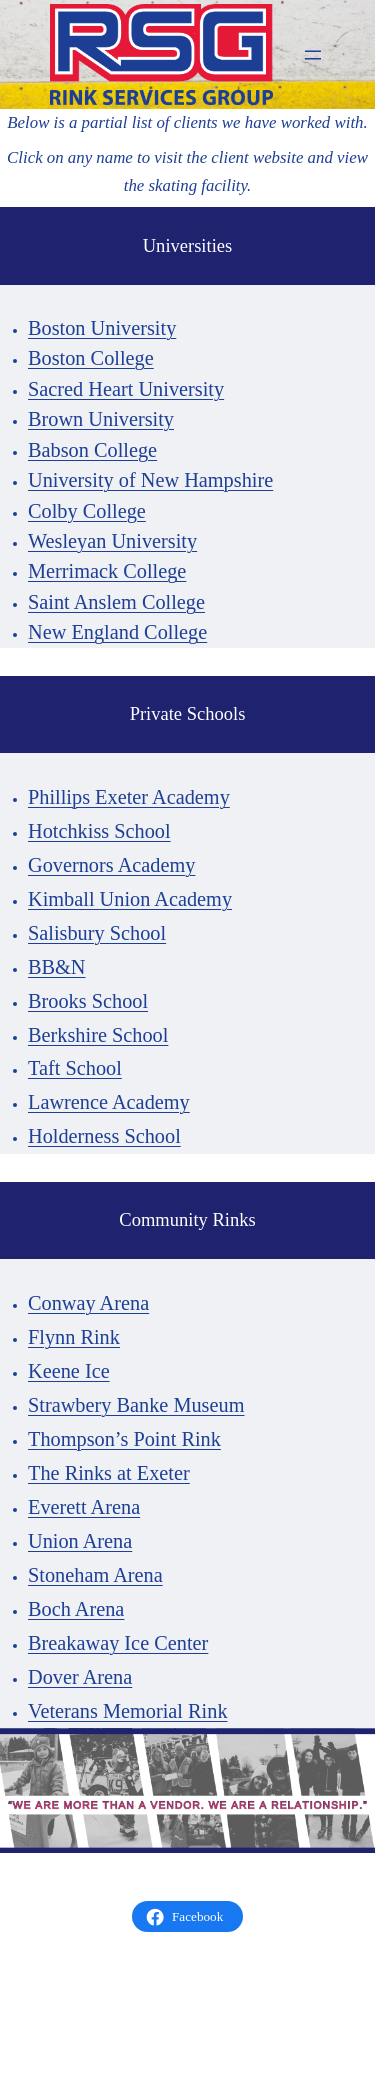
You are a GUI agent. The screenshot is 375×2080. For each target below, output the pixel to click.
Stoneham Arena (95, 1575)
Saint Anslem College (116, 602)
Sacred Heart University (126, 389)
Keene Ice (69, 1371)
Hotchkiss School (99, 831)
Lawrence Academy (109, 1102)
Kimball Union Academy (130, 899)
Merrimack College (107, 571)
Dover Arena (80, 1677)
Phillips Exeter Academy (129, 797)
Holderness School (104, 1136)
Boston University (102, 328)
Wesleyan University (112, 541)
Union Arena (80, 1541)
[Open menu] (313, 55)
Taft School (75, 1068)
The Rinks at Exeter (109, 1473)
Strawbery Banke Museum (136, 1405)
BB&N (57, 967)
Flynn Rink (74, 1337)
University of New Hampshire (150, 480)
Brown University (101, 419)
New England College (117, 632)
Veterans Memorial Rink (128, 1711)
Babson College (92, 450)
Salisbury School (97, 933)
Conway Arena (88, 1303)
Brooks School (88, 1001)
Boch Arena (76, 1609)
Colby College (87, 511)
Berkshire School (98, 1035)
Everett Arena (84, 1507)
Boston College (91, 358)
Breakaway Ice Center (118, 1643)
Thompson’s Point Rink (124, 1439)
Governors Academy (111, 865)
